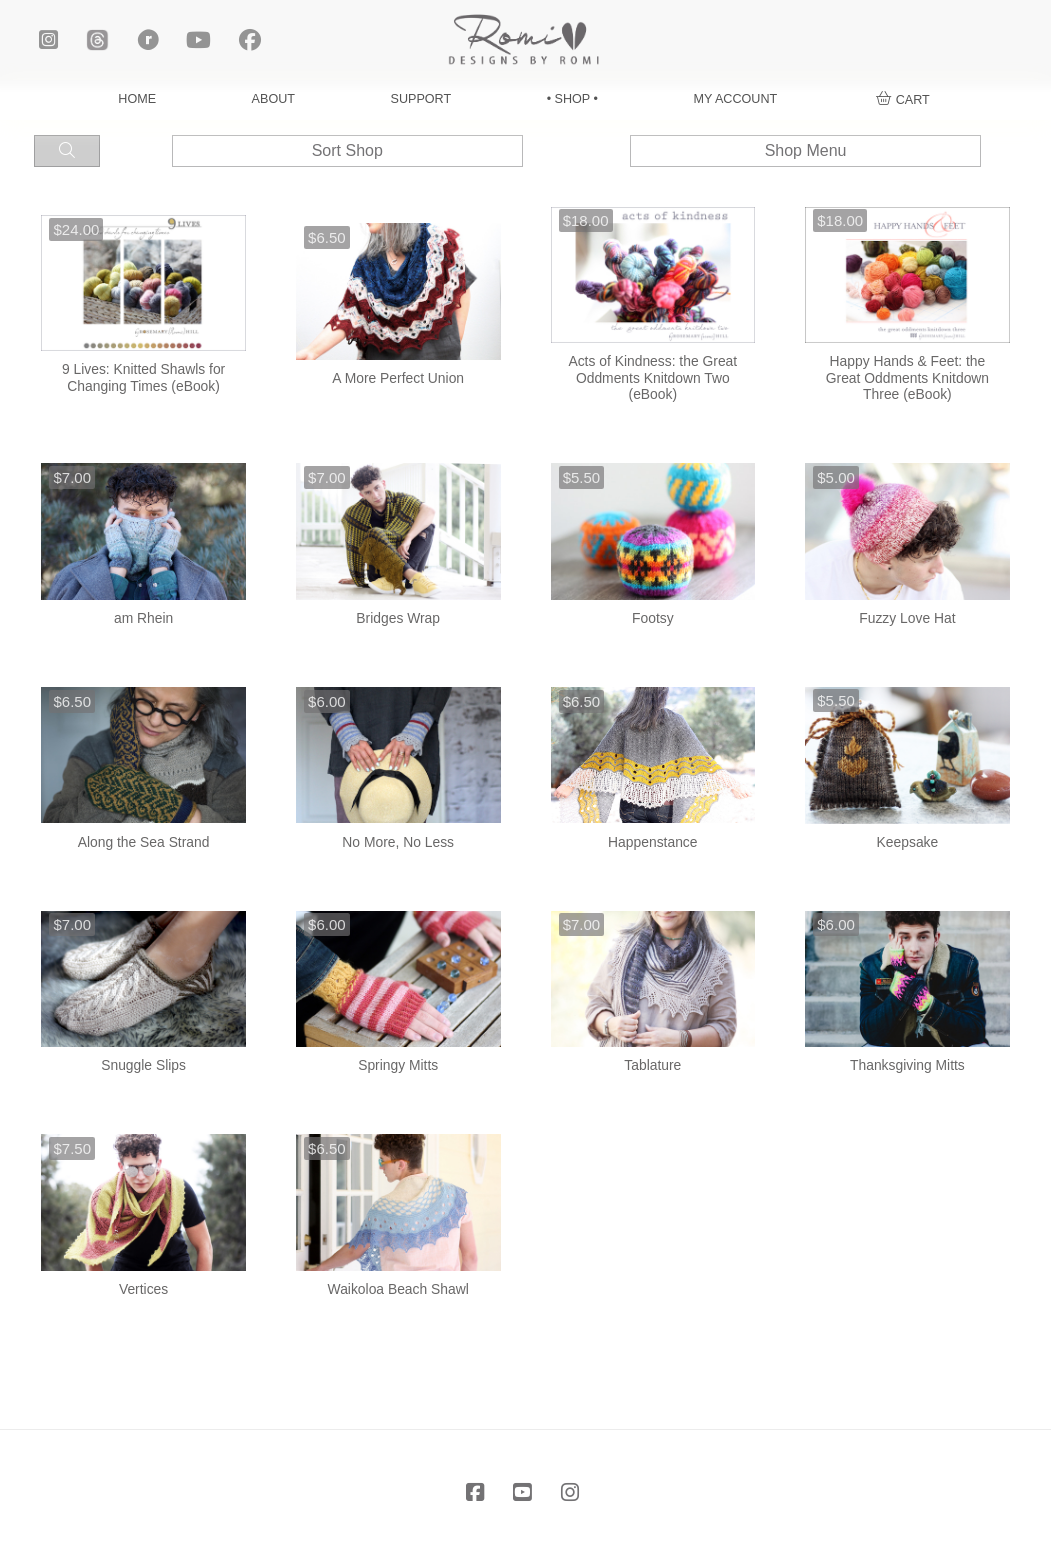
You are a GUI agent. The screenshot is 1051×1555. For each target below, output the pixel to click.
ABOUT (273, 99)
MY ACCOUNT (735, 99)
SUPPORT (421, 99)
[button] (902, 100)
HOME (137, 99)
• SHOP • (572, 99)
